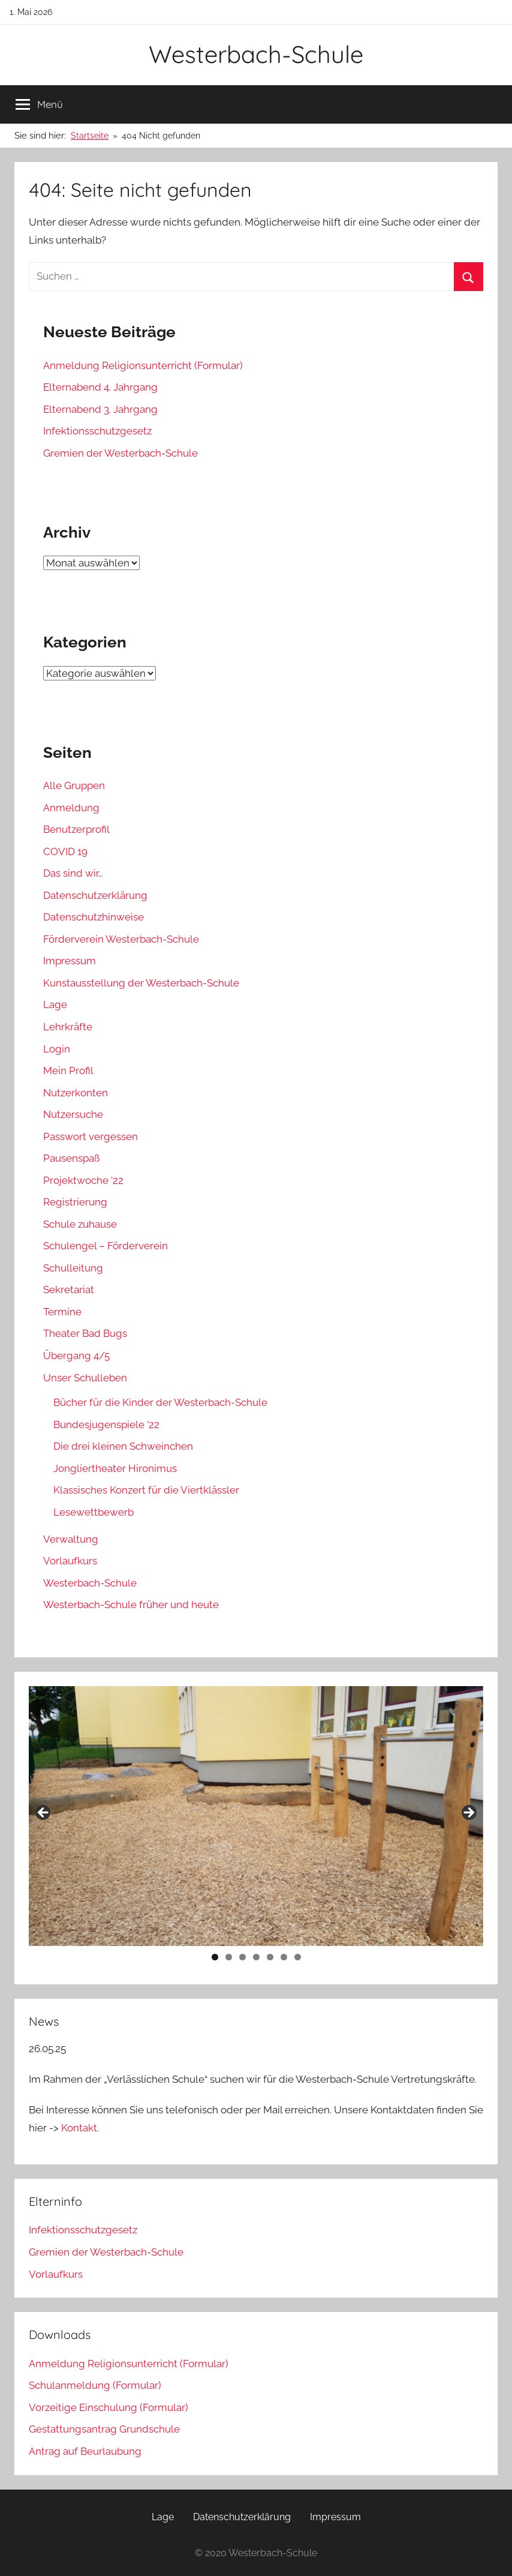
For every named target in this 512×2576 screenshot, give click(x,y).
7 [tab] (297, 1957)
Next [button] (468, 1813)
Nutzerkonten (75, 1093)
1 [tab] (215, 1957)
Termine (62, 1312)
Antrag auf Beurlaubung (85, 2451)
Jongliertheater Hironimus (115, 1468)
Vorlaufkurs (70, 1561)
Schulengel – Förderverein (105, 1246)
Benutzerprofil (76, 829)
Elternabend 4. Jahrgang (100, 387)
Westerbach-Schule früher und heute (131, 1605)
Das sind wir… (73, 873)
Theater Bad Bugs (85, 1333)
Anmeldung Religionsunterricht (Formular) (143, 365)
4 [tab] (256, 1957)
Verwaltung (70, 1539)
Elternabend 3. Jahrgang (100, 409)
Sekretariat (68, 1289)
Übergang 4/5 (76, 1356)
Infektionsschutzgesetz (97, 431)
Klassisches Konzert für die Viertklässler (146, 1490)
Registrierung (75, 1202)
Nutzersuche (73, 1114)
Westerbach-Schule (256, 54)
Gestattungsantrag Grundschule (104, 2429)
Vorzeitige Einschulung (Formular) (108, 2407)
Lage (55, 1004)
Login (56, 1049)
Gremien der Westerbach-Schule (120, 453)
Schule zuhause (80, 1224)
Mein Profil (68, 1070)
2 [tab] (228, 1957)
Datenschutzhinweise (93, 917)
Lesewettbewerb (93, 1512)
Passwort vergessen (90, 1136)
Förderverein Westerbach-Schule (121, 939)
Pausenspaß (71, 1158)
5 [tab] (270, 1957)
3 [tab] (242, 1957)
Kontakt (79, 2128)
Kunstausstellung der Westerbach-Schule (141, 983)
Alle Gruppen (74, 785)
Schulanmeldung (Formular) (95, 2385)
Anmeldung (71, 808)
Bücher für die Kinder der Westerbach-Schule (160, 1402)
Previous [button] (44, 1813)
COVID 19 (65, 851)
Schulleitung (73, 1268)
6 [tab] (284, 1957)
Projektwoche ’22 (83, 1180)
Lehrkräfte (67, 1027)
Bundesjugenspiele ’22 (106, 1425)
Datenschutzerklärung (95, 895)
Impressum (69, 961)
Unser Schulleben (85, 1378)
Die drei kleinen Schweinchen (123, 1446)
